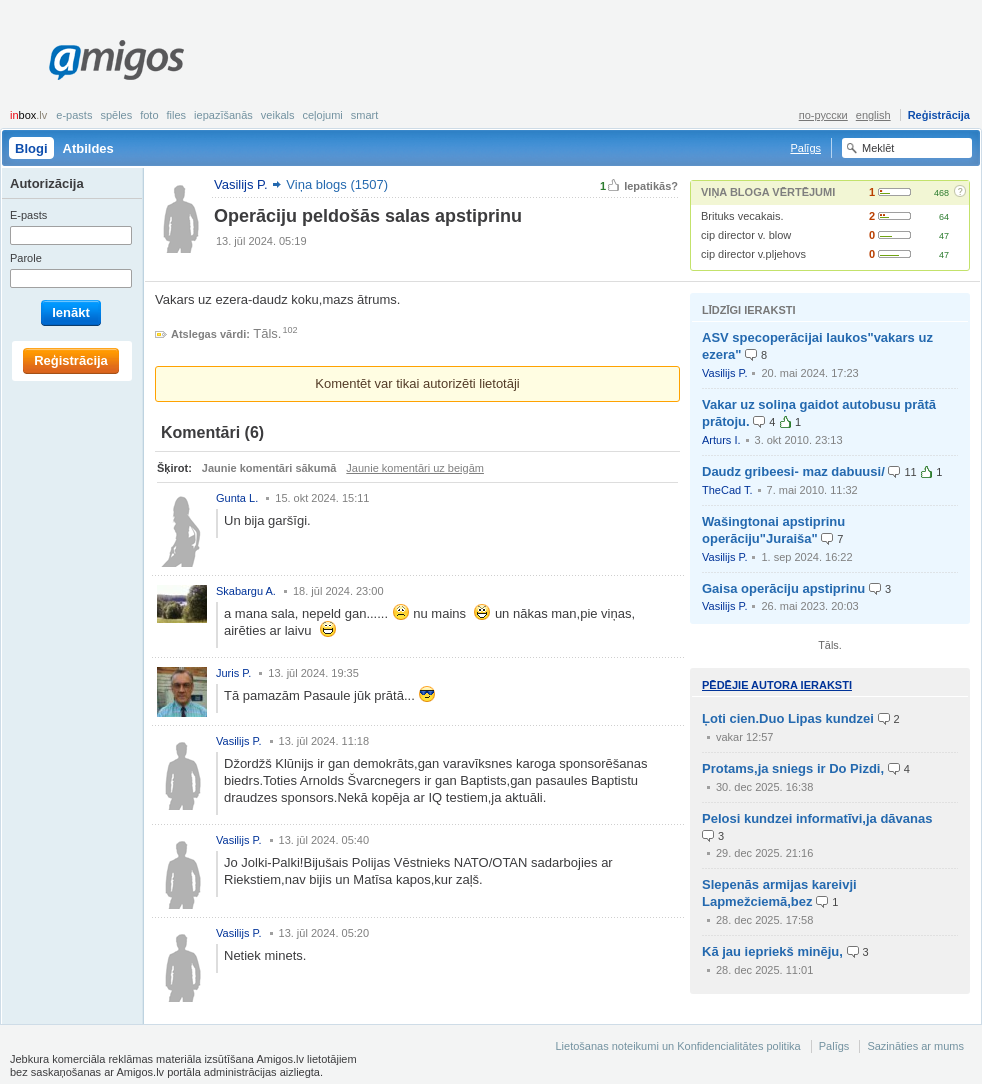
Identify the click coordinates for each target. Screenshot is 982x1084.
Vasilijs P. (724, 373)
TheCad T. (727, 490)
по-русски (823, 115)
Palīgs (805, 148)
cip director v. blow (746, 235)
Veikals (278, 115)
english (873, 115)
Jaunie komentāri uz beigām (415, 468)
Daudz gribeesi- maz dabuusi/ (793, 471)
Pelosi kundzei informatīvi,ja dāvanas (817, 818)
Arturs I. (721, 440)
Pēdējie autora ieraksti (777, 685)
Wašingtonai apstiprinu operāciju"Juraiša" (773, 530)
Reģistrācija (939, 115)
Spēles (116, 115)
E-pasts (74, 115)
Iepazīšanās (223, 115)
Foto (149, 115)
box (28, 115)
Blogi (31, 148)
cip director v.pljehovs (753, 254)
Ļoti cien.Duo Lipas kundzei (788, 718)
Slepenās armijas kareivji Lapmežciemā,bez (779, 893)
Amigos (116, 60)
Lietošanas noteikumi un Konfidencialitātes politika (677, 1046)
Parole (26, 258)
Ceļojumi (322, 115)
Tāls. (267, 333)
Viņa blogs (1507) (337, 184)
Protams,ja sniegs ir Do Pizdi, (793, 768)
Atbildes (88, 148)
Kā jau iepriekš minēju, (772, 951)
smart (365, 115)
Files (177, 115)
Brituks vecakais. (742, 216)
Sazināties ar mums (915, 1046)
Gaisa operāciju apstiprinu (783, 588)
